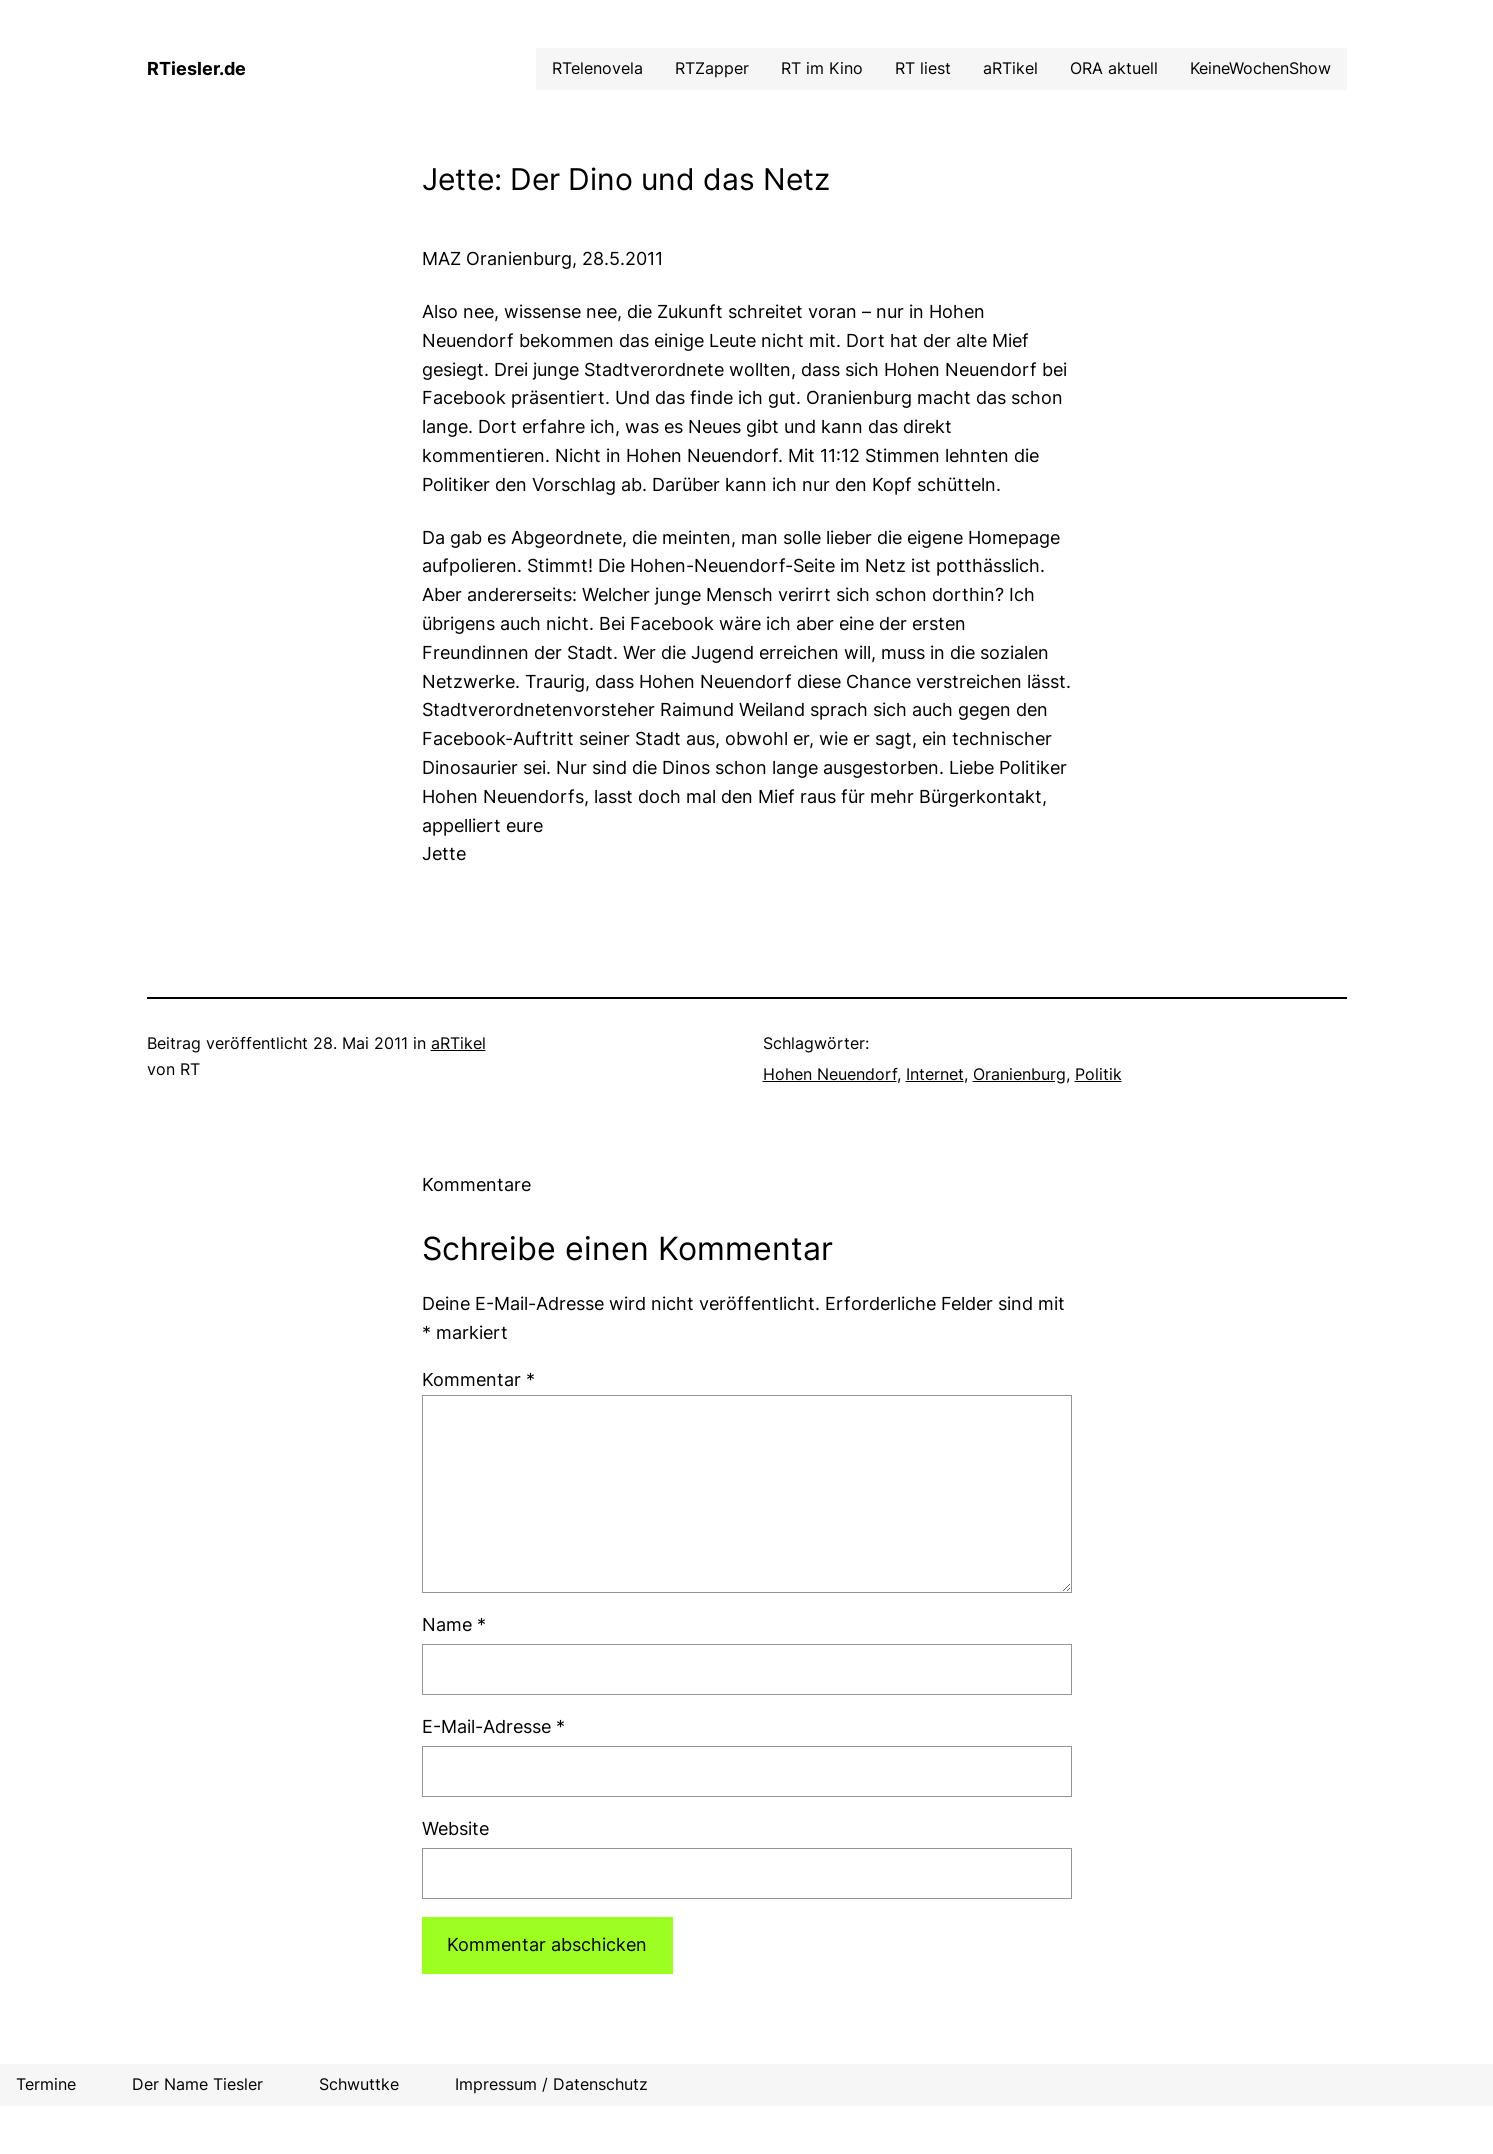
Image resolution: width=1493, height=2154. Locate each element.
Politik (1098, 1074)
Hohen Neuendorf (830, 1074)
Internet (935, 1074)
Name (454, 1624)
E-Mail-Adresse (493, 1726)
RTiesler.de (196, 68)
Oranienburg (1019, 1074)
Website (455, 1828)
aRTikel (458, 1043)
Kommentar (478, 1379)
